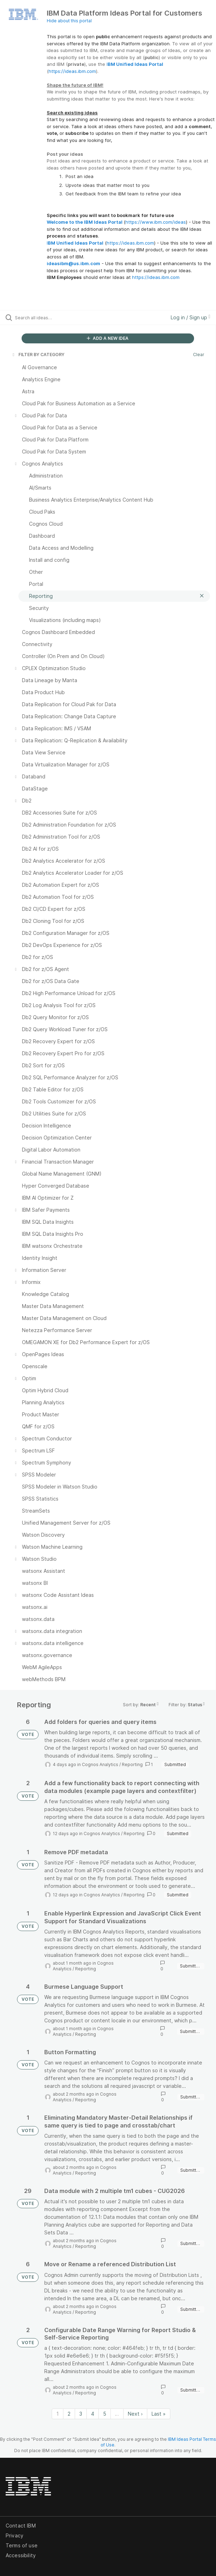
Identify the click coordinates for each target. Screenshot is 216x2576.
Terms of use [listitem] (22, 2545)
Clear (198, 354)
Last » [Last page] (159, 2414)
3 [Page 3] (80, 2414)
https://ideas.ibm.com (72, 71)
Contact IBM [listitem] (21, 2526)
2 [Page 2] (69, 2414)
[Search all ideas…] (55, 317)
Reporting (132, 1764)
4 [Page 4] (92, 2414)
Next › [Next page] (135, 2414)
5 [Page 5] (104, 2414)
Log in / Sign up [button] (190, 317)
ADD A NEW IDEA (108, 338)
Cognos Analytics (100, 1764)
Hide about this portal (69, 20)
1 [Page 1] (57, 2414)
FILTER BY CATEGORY (37, 354)
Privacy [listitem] (14, 2535)
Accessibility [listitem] (21, 2555)
